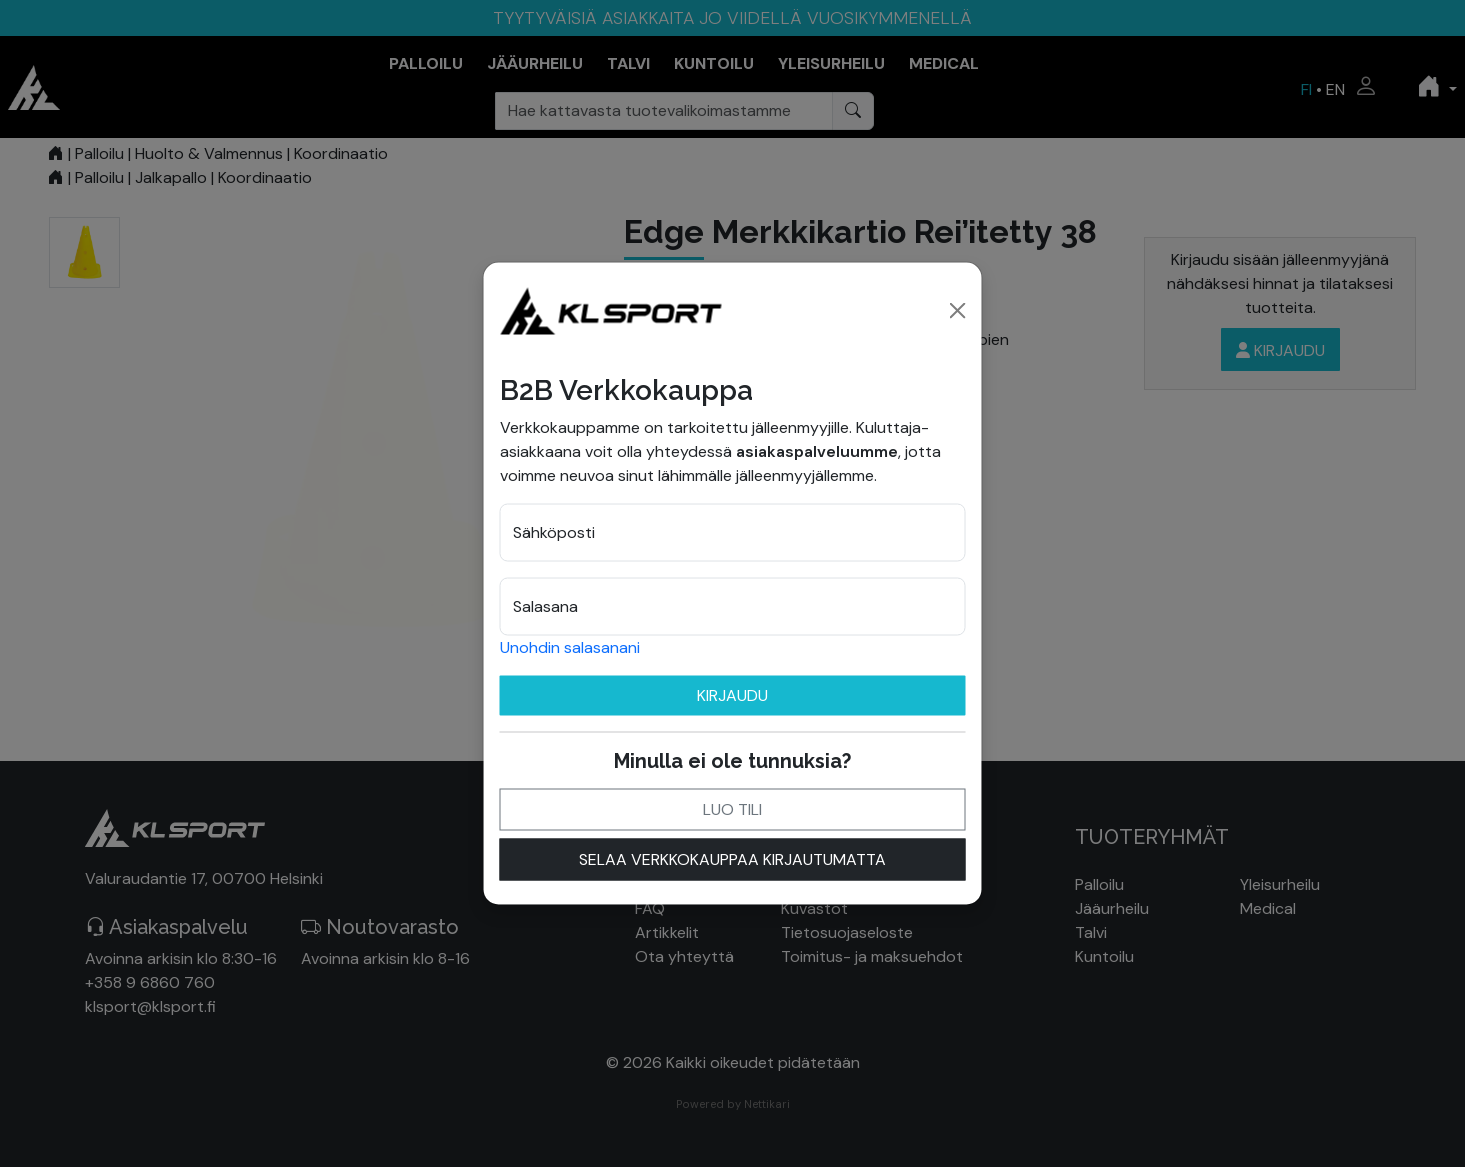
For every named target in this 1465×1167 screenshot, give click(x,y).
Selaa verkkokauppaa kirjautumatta (732, 858)
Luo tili (732, 808)
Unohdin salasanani (570, 646)
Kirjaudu (732, 694)
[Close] (958, 310)
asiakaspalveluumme (817, 450)
